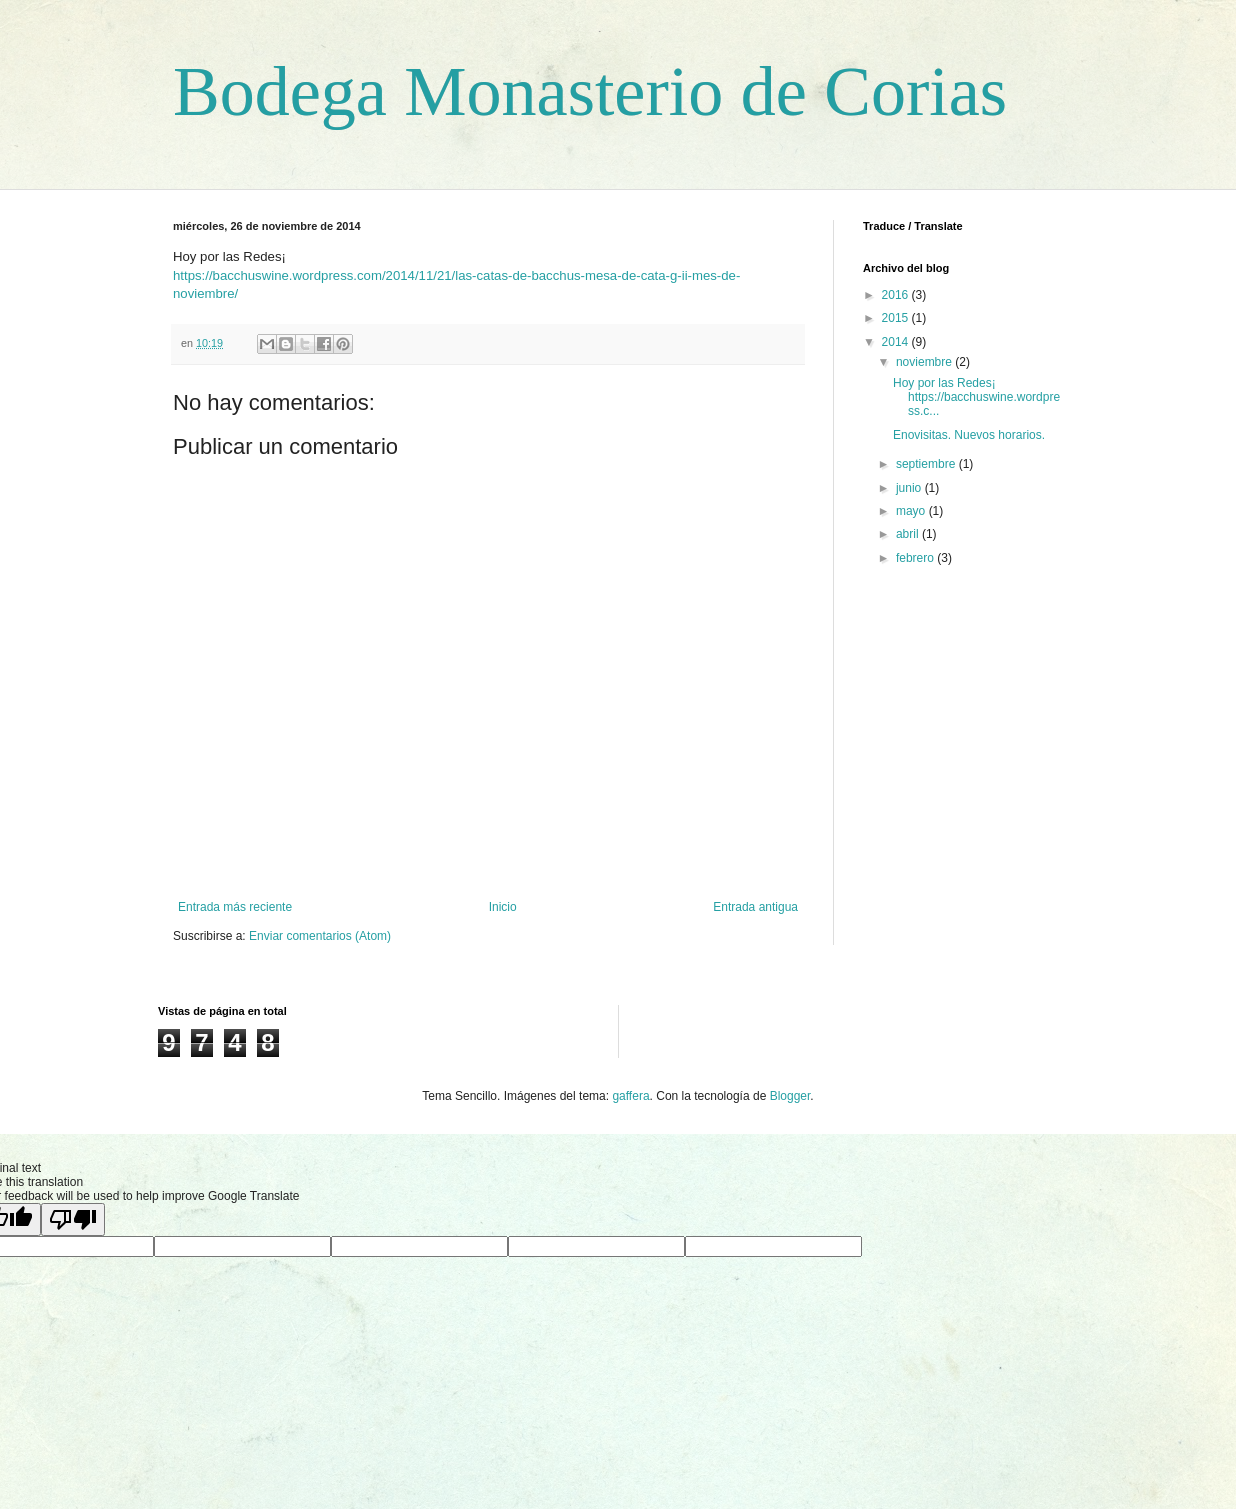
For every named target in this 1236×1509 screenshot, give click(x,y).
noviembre (925, 362)
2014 (897, 342)
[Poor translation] (73, 1219)
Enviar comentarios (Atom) (320, 936)
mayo (912, 511)
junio (910, 488)
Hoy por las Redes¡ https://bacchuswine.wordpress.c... (976, 397)
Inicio (503, 907)
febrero (916, 558)
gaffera (630, 1096)
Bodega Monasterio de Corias (590, 91)
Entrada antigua (755, 907)
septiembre (927, 464)
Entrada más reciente (235, 907)
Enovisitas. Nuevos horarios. (969, 435)
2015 (897, 318)
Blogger (790, 1096)
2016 (897, 295)
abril (909, 534)
